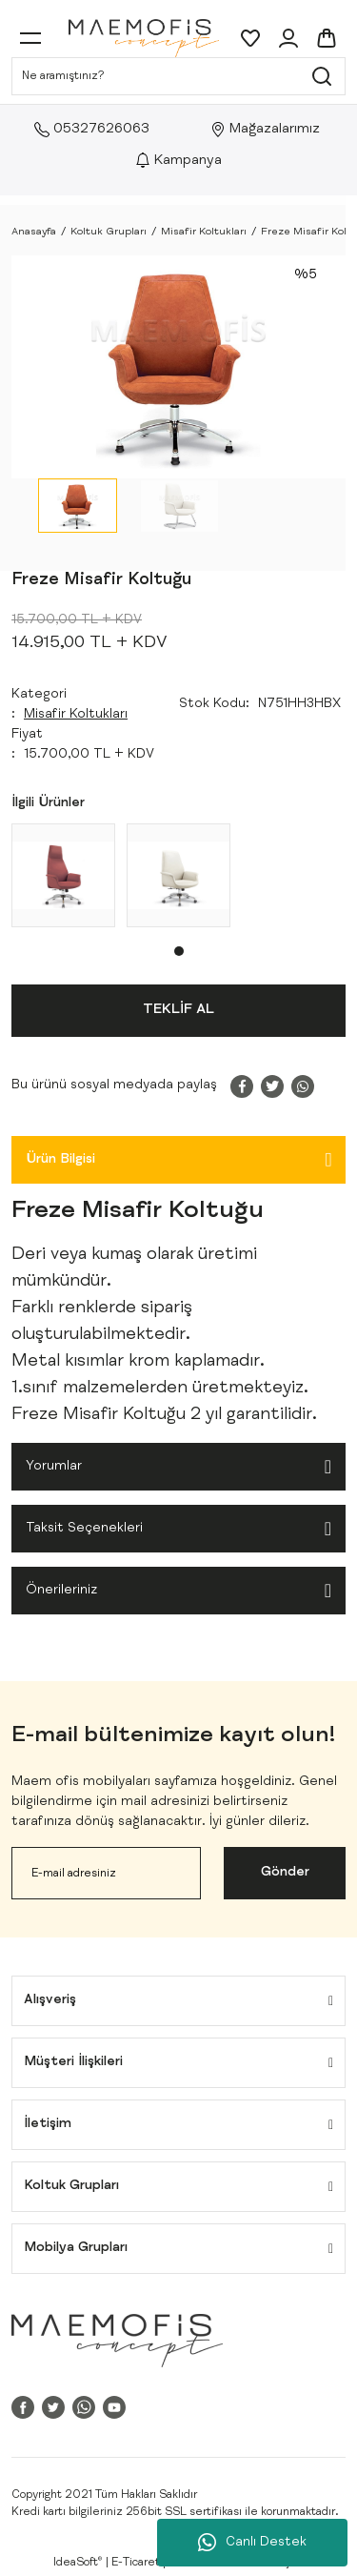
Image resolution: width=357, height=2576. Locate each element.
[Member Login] (288, 38)
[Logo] (144, 38)
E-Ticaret (135, 2562)
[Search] (178, 76)
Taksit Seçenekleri (84, 1528)
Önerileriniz (61, 1590)
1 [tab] (179, 951)
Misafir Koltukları (76, 714)
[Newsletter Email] (106, 1873)
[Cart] (326, 38)
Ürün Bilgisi (60, 1159)
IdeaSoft (77, 2562)
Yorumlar (54, 1466)
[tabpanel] (63, 875)
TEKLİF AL (178, 1010)
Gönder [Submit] (285, 1872)
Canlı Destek (252, 2542)
